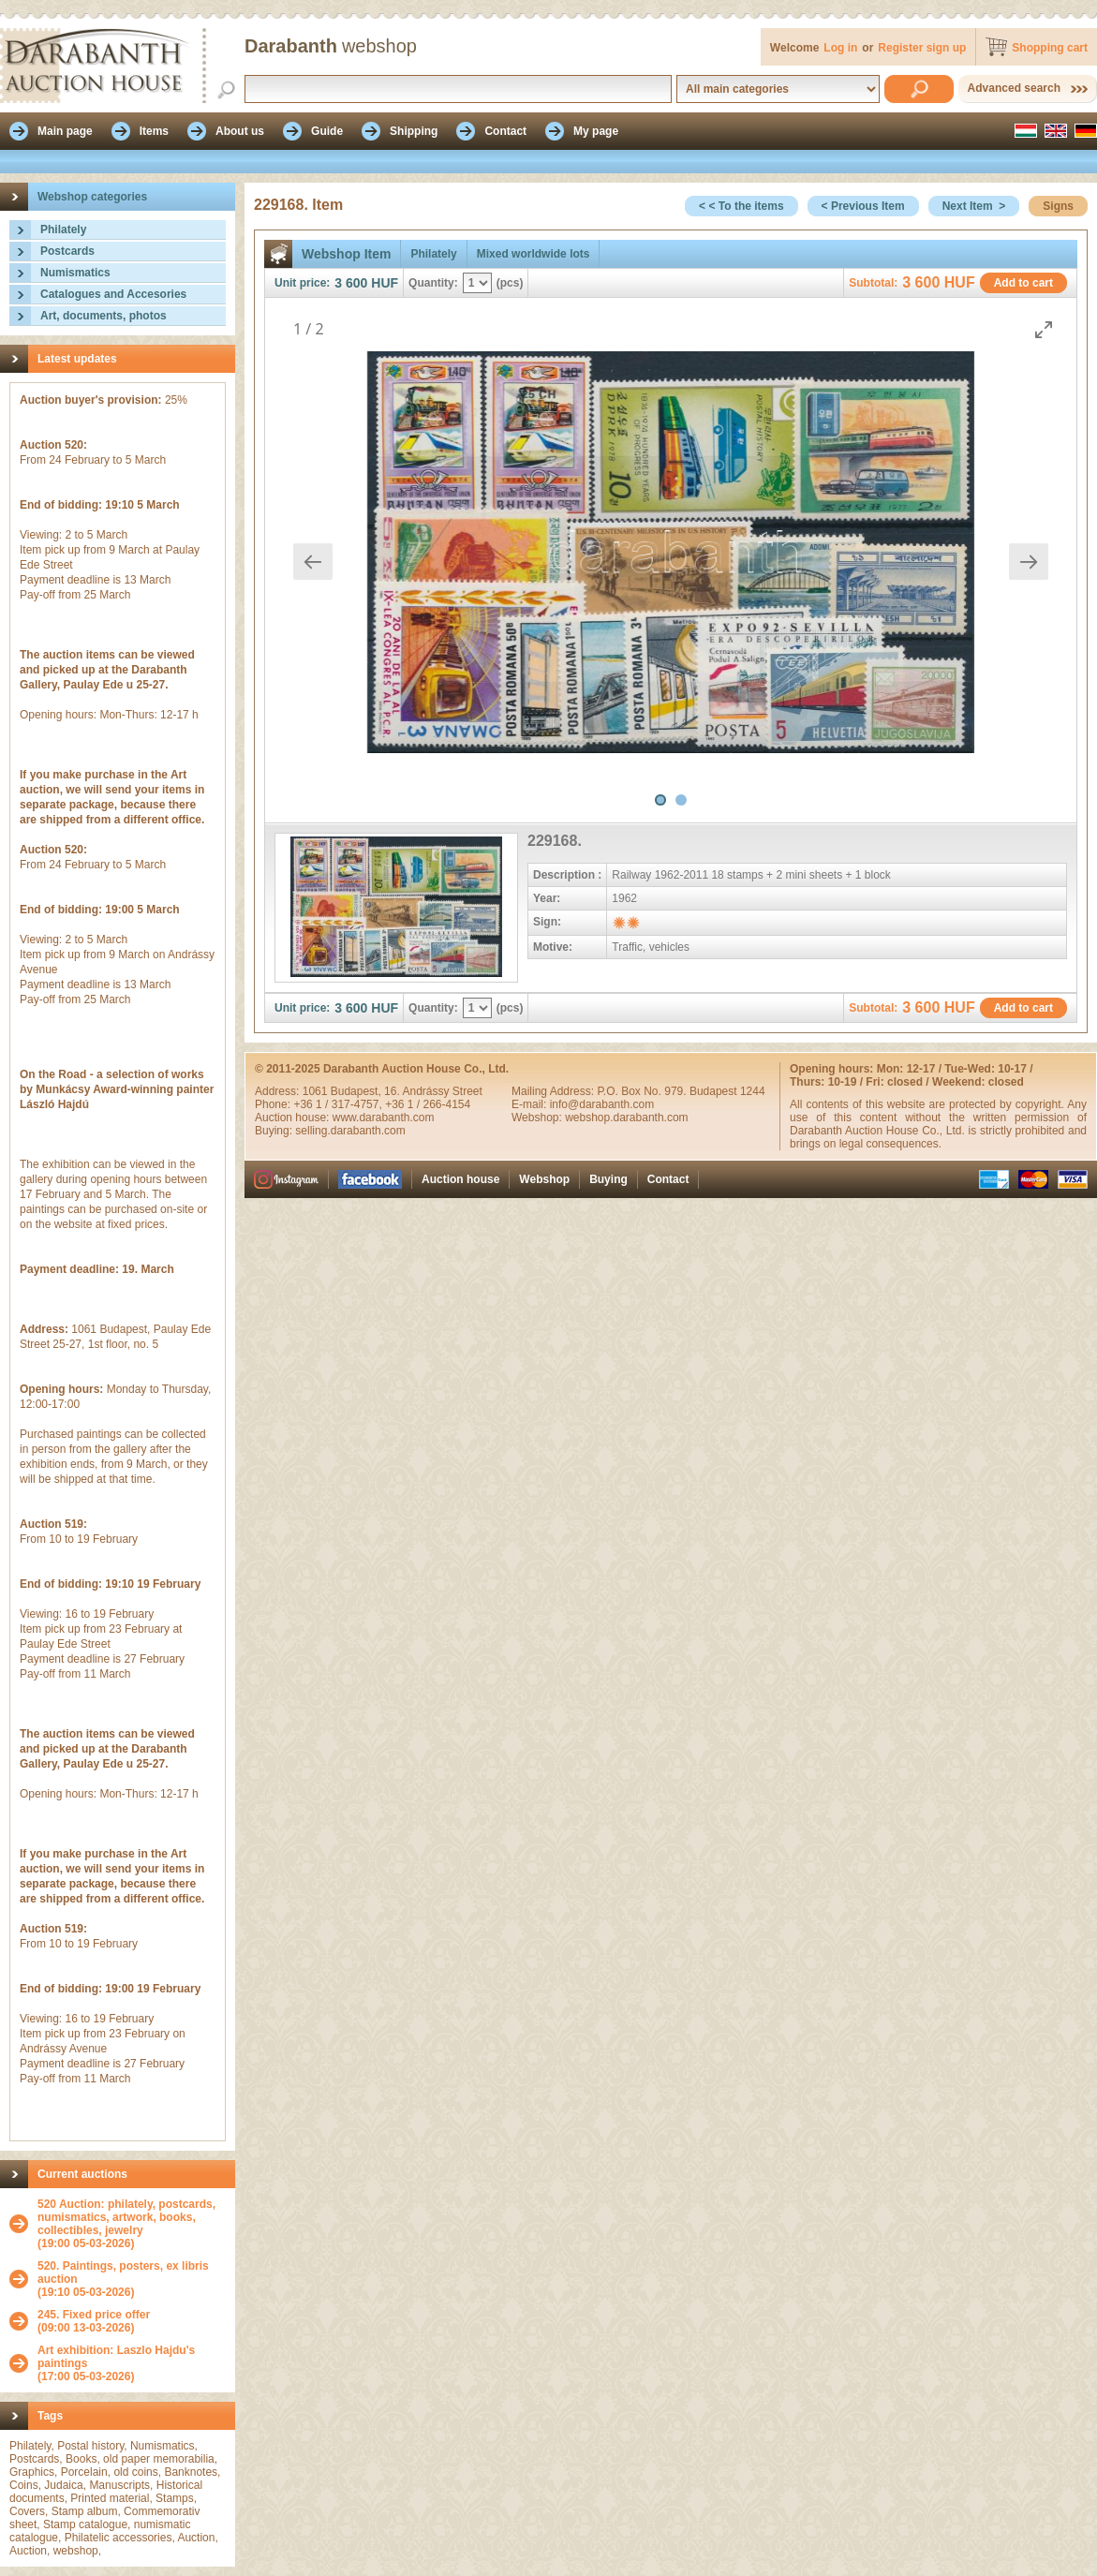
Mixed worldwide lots (533, 253)
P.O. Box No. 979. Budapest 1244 (680, 1091)
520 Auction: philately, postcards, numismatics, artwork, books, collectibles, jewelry (126, 2217)
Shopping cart (1050, 47)
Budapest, (357, 1091)
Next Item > (974, 206)
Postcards (67, 251)
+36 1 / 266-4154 (427, 1104)
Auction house (460, 1179)
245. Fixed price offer (93, 2314)
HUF (384, 282)
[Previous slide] (313, 561)
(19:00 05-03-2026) (131, 2224)
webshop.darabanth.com (626, 1117)
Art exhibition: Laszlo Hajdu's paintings (116, 2357)
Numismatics (75, 272)
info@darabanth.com (602, 1104)
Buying (608, 1179)
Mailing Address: (554, 1091)
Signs (1058, 206)
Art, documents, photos (103, 315)
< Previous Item (863, 206)
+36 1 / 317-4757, (339, 1104)
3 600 (350, 282)
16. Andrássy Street (433, 1091)
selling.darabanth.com (350, 1130)
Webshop (544, 1179)
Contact (668, 1179)
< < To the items (741, 206)
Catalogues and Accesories (113, 294)
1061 (317, 1091)
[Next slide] (1028, 561)
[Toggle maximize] (1043, 329)
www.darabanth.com (384, 1117)
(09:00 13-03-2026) (93, 2321)
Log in (840, 47)
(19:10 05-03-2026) (131, 2279)
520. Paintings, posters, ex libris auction (123, 2272)
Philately (63, 229)
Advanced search (1014, 88)
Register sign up (922, 47)
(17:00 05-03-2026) (131, 2363)
